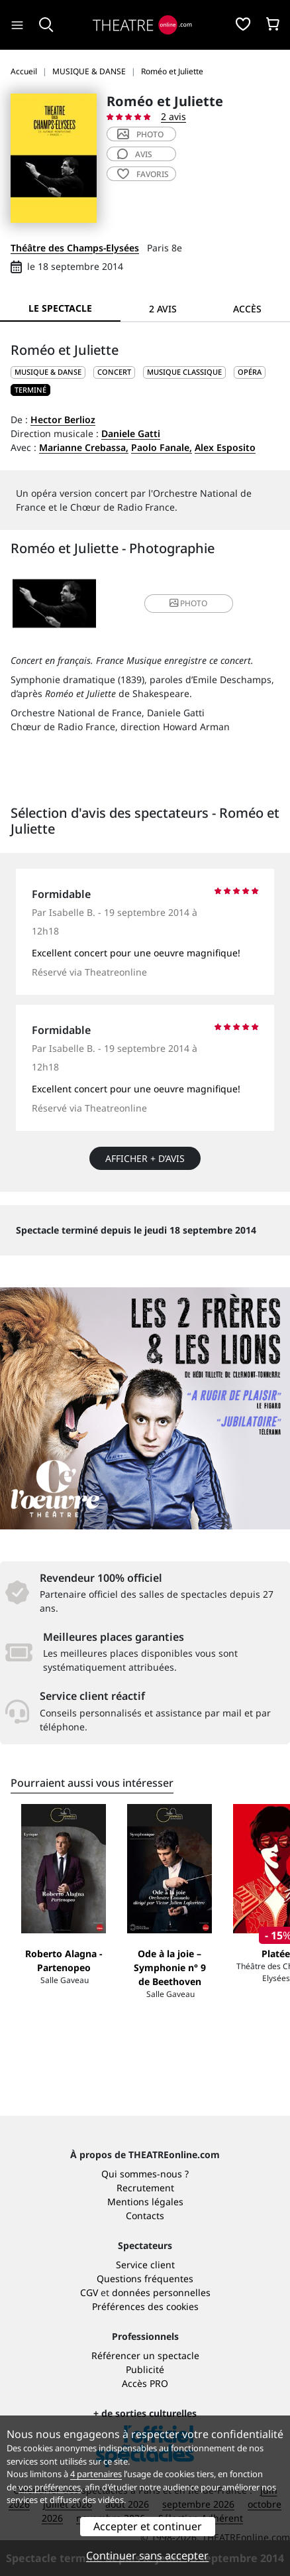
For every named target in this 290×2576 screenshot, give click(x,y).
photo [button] (188, 603)
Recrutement (145, 2187)
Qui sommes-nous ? (145, 2173)
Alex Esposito (225, 447)
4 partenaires (96, 2474)
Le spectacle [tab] (60, 308)
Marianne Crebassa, (83, 447)
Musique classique (184, 372)
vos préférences (50, 2487)
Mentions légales (145, 2201)
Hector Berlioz (62, 419)
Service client (145, 2264)
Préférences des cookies (145, 2306)
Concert (114, 372)
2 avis (173, 116)
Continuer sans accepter (147, 2555)
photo (140, 134)
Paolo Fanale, (161, 447)
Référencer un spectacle (145, 2355)
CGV (89, 2292)
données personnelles (161, 2292)
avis (134, 154)
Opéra (250, 372)
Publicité (145, 2369)
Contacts (145, 2215)
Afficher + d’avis (145, 1158)
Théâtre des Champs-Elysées (75, 247)
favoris (143, 174)
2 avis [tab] (163, 308)
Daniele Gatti (130, 433)
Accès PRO (145, 2383)
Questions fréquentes (145, 2278)
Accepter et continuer (147, 2526)
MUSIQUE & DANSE (48, 372)
